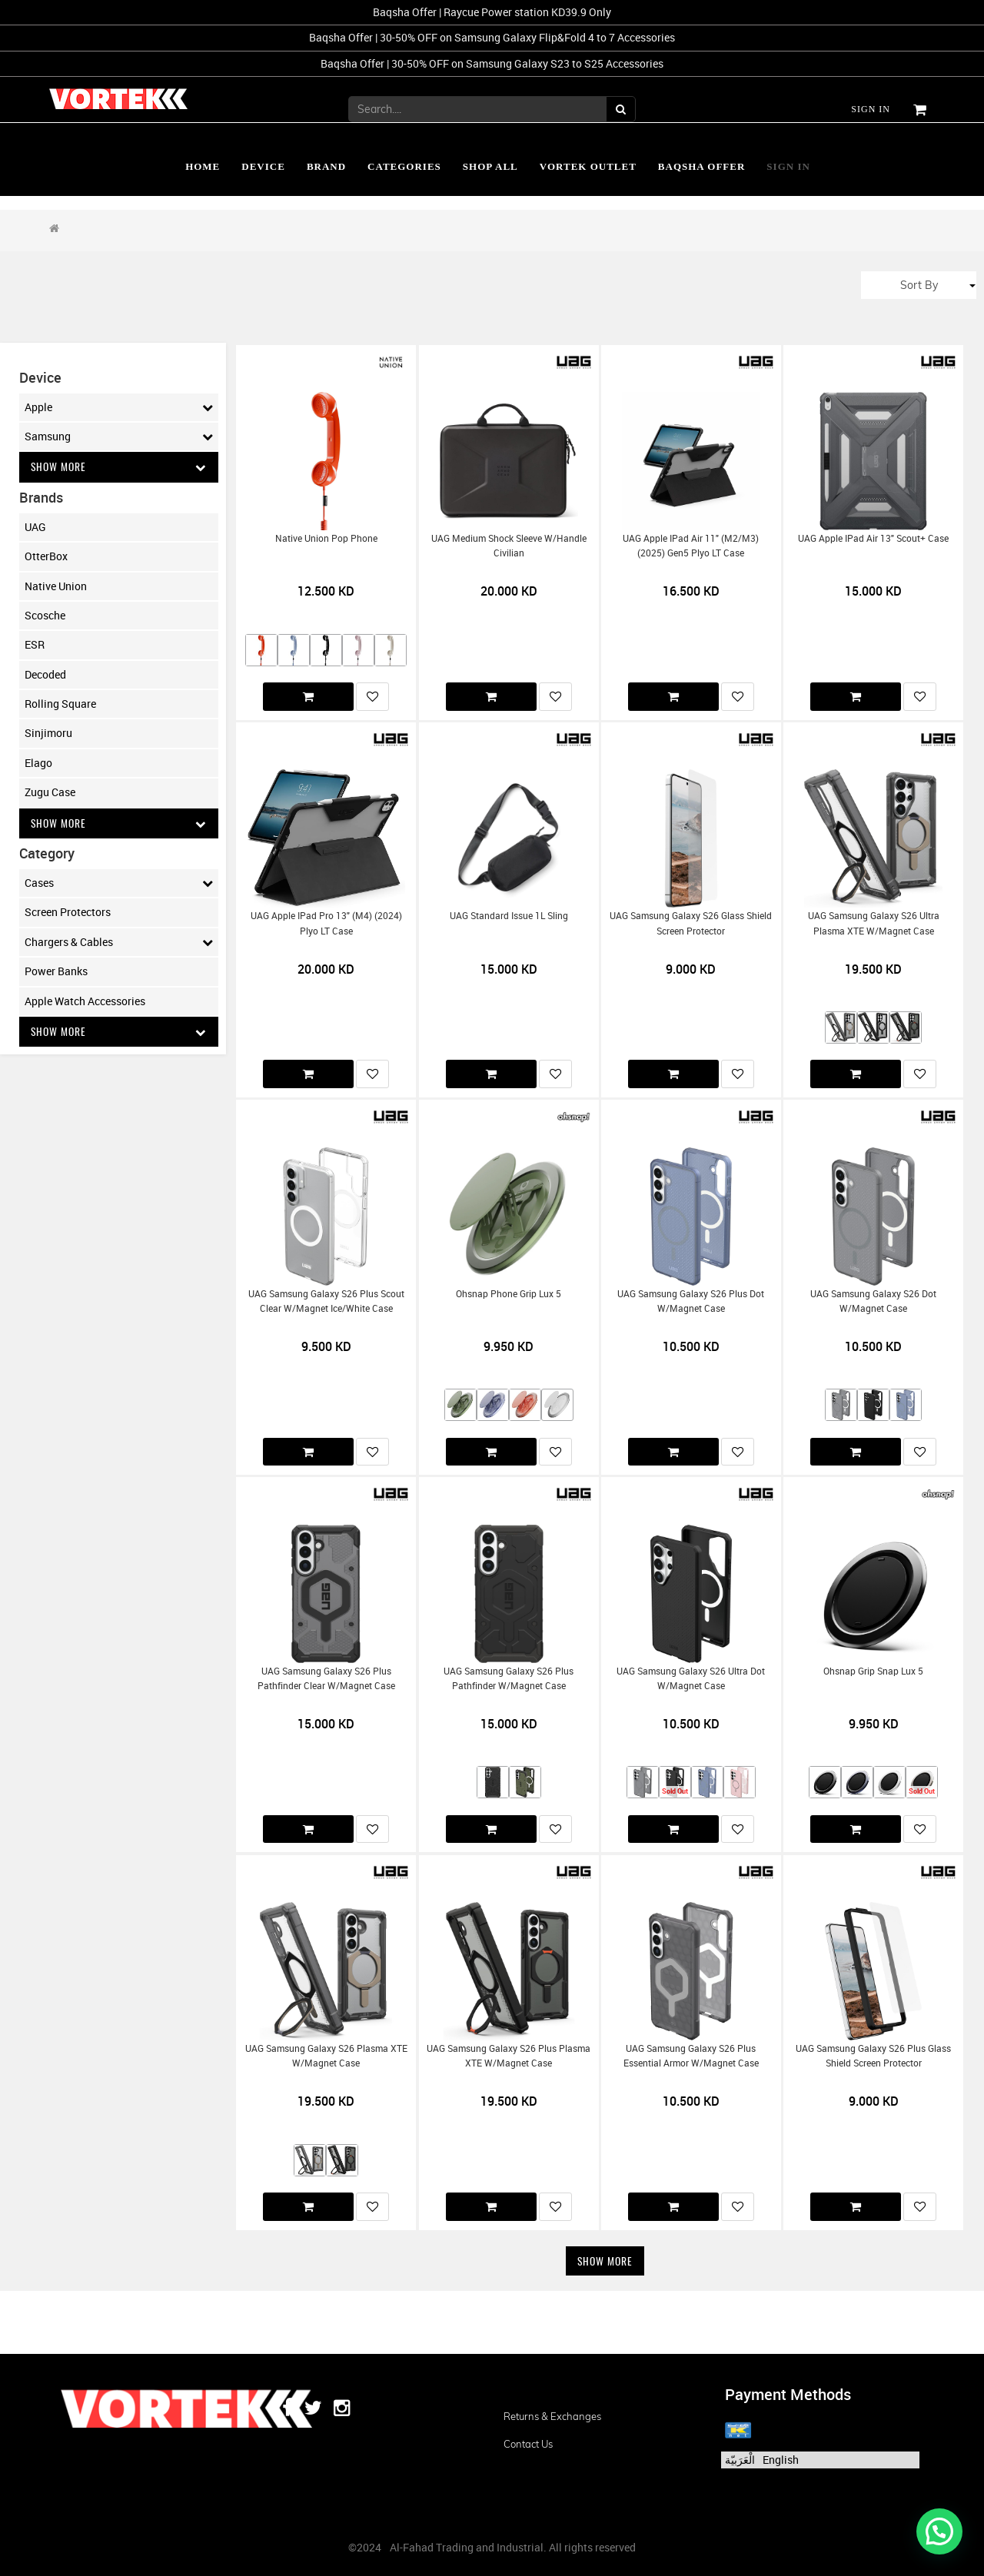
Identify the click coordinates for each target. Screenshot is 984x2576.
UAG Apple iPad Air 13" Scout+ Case (873, 538)
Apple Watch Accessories (85, 1001)
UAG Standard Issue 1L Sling (509, 915)
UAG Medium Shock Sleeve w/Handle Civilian (509, 545)
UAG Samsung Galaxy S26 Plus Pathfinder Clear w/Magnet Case (326, 1678)
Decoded (45, 674)
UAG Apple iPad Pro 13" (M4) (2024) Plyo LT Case (326, 923)
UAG (35, 527)
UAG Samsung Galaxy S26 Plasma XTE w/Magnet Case (326, 2056)
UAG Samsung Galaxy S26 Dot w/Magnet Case (873, 1301)
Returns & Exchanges (552, 2416)
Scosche (45, 615)
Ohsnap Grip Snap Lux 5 (873, 1671)
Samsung (119, 436)
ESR (35, 645)
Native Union (56, 586)
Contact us (528, 2444)
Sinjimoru (48, 733)
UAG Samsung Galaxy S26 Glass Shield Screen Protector (691, 923)
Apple (119, 407)
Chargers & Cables (119, 942)
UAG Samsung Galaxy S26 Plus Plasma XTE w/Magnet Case (508, 2056)
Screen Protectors (68, 912)
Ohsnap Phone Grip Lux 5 (508, 1293)
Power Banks (56, 971)
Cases (119, 883)
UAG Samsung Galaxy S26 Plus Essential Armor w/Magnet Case (691, 2056)
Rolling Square (60, 704)
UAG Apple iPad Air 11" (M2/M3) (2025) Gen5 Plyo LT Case (691, 545)
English (781, 2459)
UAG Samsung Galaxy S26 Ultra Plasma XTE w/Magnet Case (873, 923)
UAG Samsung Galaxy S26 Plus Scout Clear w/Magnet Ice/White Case (326, 1301)
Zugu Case (50, 792)
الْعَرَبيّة (740, 2459)
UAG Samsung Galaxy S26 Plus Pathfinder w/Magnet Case (508, 1678)
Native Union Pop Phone (326, 538)
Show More (119, 467)
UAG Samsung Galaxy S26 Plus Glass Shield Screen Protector (873, 2056)
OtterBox (46, 556)
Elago (38, 762)
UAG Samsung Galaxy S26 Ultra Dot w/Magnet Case (691, 1678)
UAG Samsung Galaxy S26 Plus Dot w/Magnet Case (690, 1301)
